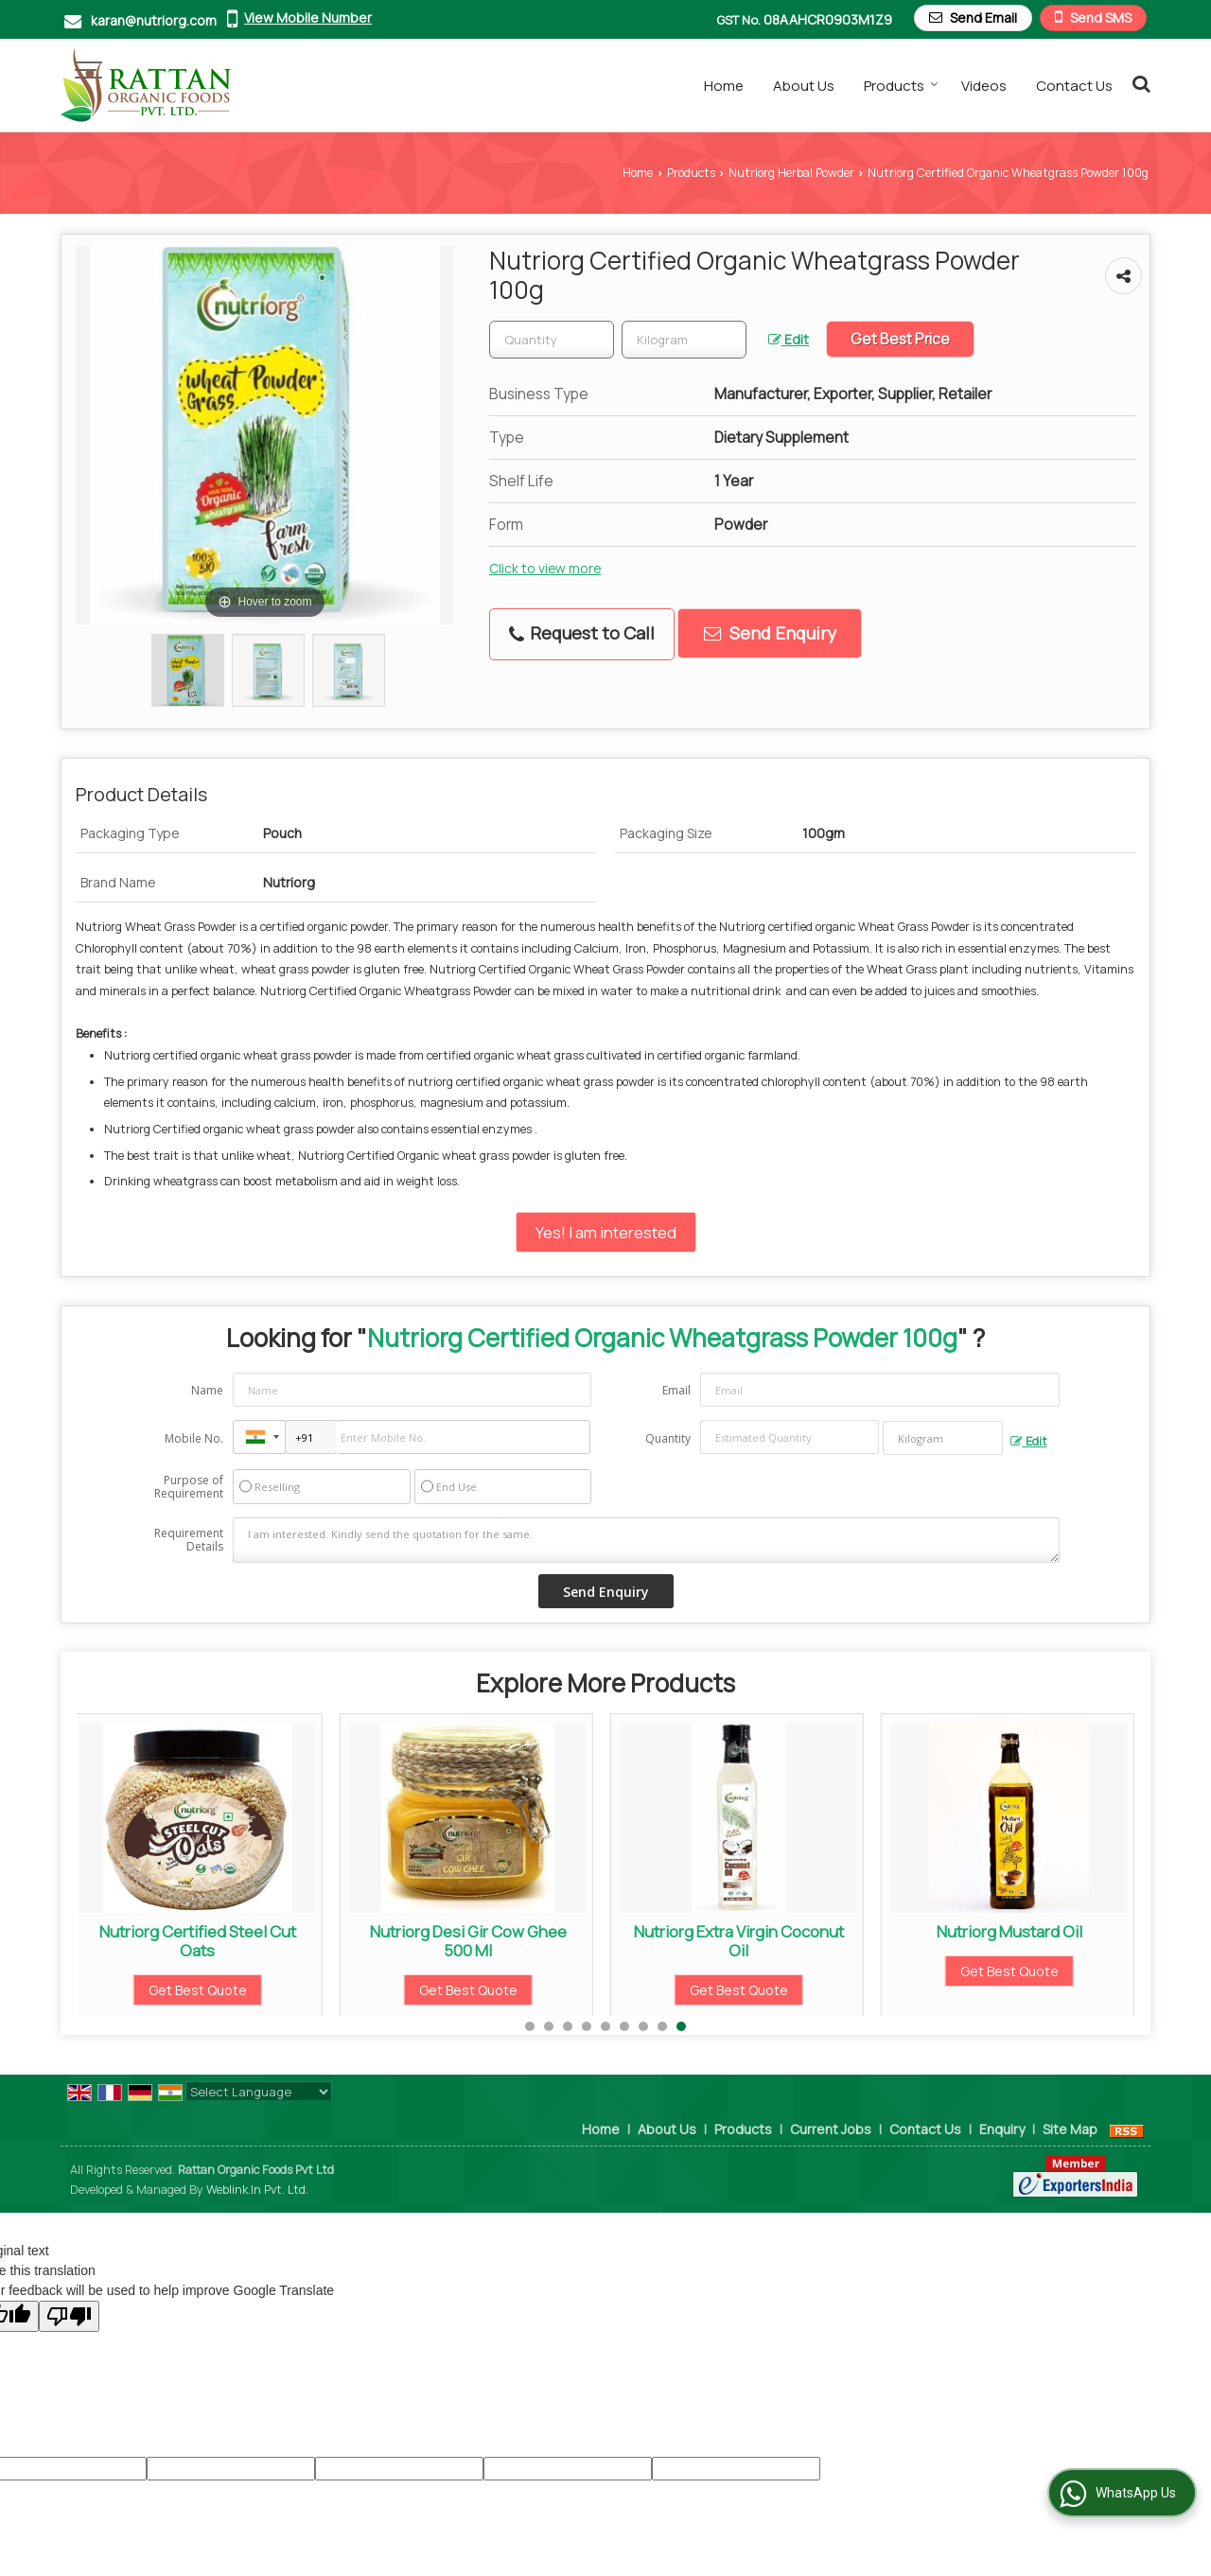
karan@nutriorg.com (154, 20)
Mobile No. (194, 1438)
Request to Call (582, 633)
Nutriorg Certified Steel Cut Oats (198, 1940)
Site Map (1070, 2129)
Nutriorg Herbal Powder (791, 173)
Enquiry (1002, 2129)
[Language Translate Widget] (258, 2091)
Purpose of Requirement (188, 1487)
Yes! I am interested (605, 1232)
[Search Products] (1138, 83)
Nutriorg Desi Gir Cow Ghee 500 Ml (469, 1940)
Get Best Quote (198, 1990)
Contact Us (1074, 86)
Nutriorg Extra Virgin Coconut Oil (740, 1940)
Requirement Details (188, 1540)
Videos (984, 86)
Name (207, 1390)
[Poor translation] (69, 2316)
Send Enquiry (770, 633)
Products (901, 86)
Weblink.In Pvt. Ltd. (257, 2190)
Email (676, 1390)
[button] (308, 17)
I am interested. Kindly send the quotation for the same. (646, 1540)
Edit (788, 339)
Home (724, 86)
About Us (803, 86)
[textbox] (684, 340)
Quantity (668, 1438)
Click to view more (545, 568)
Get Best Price (900, 339)
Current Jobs (830, 2129)
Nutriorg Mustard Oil (1010, 1931)
